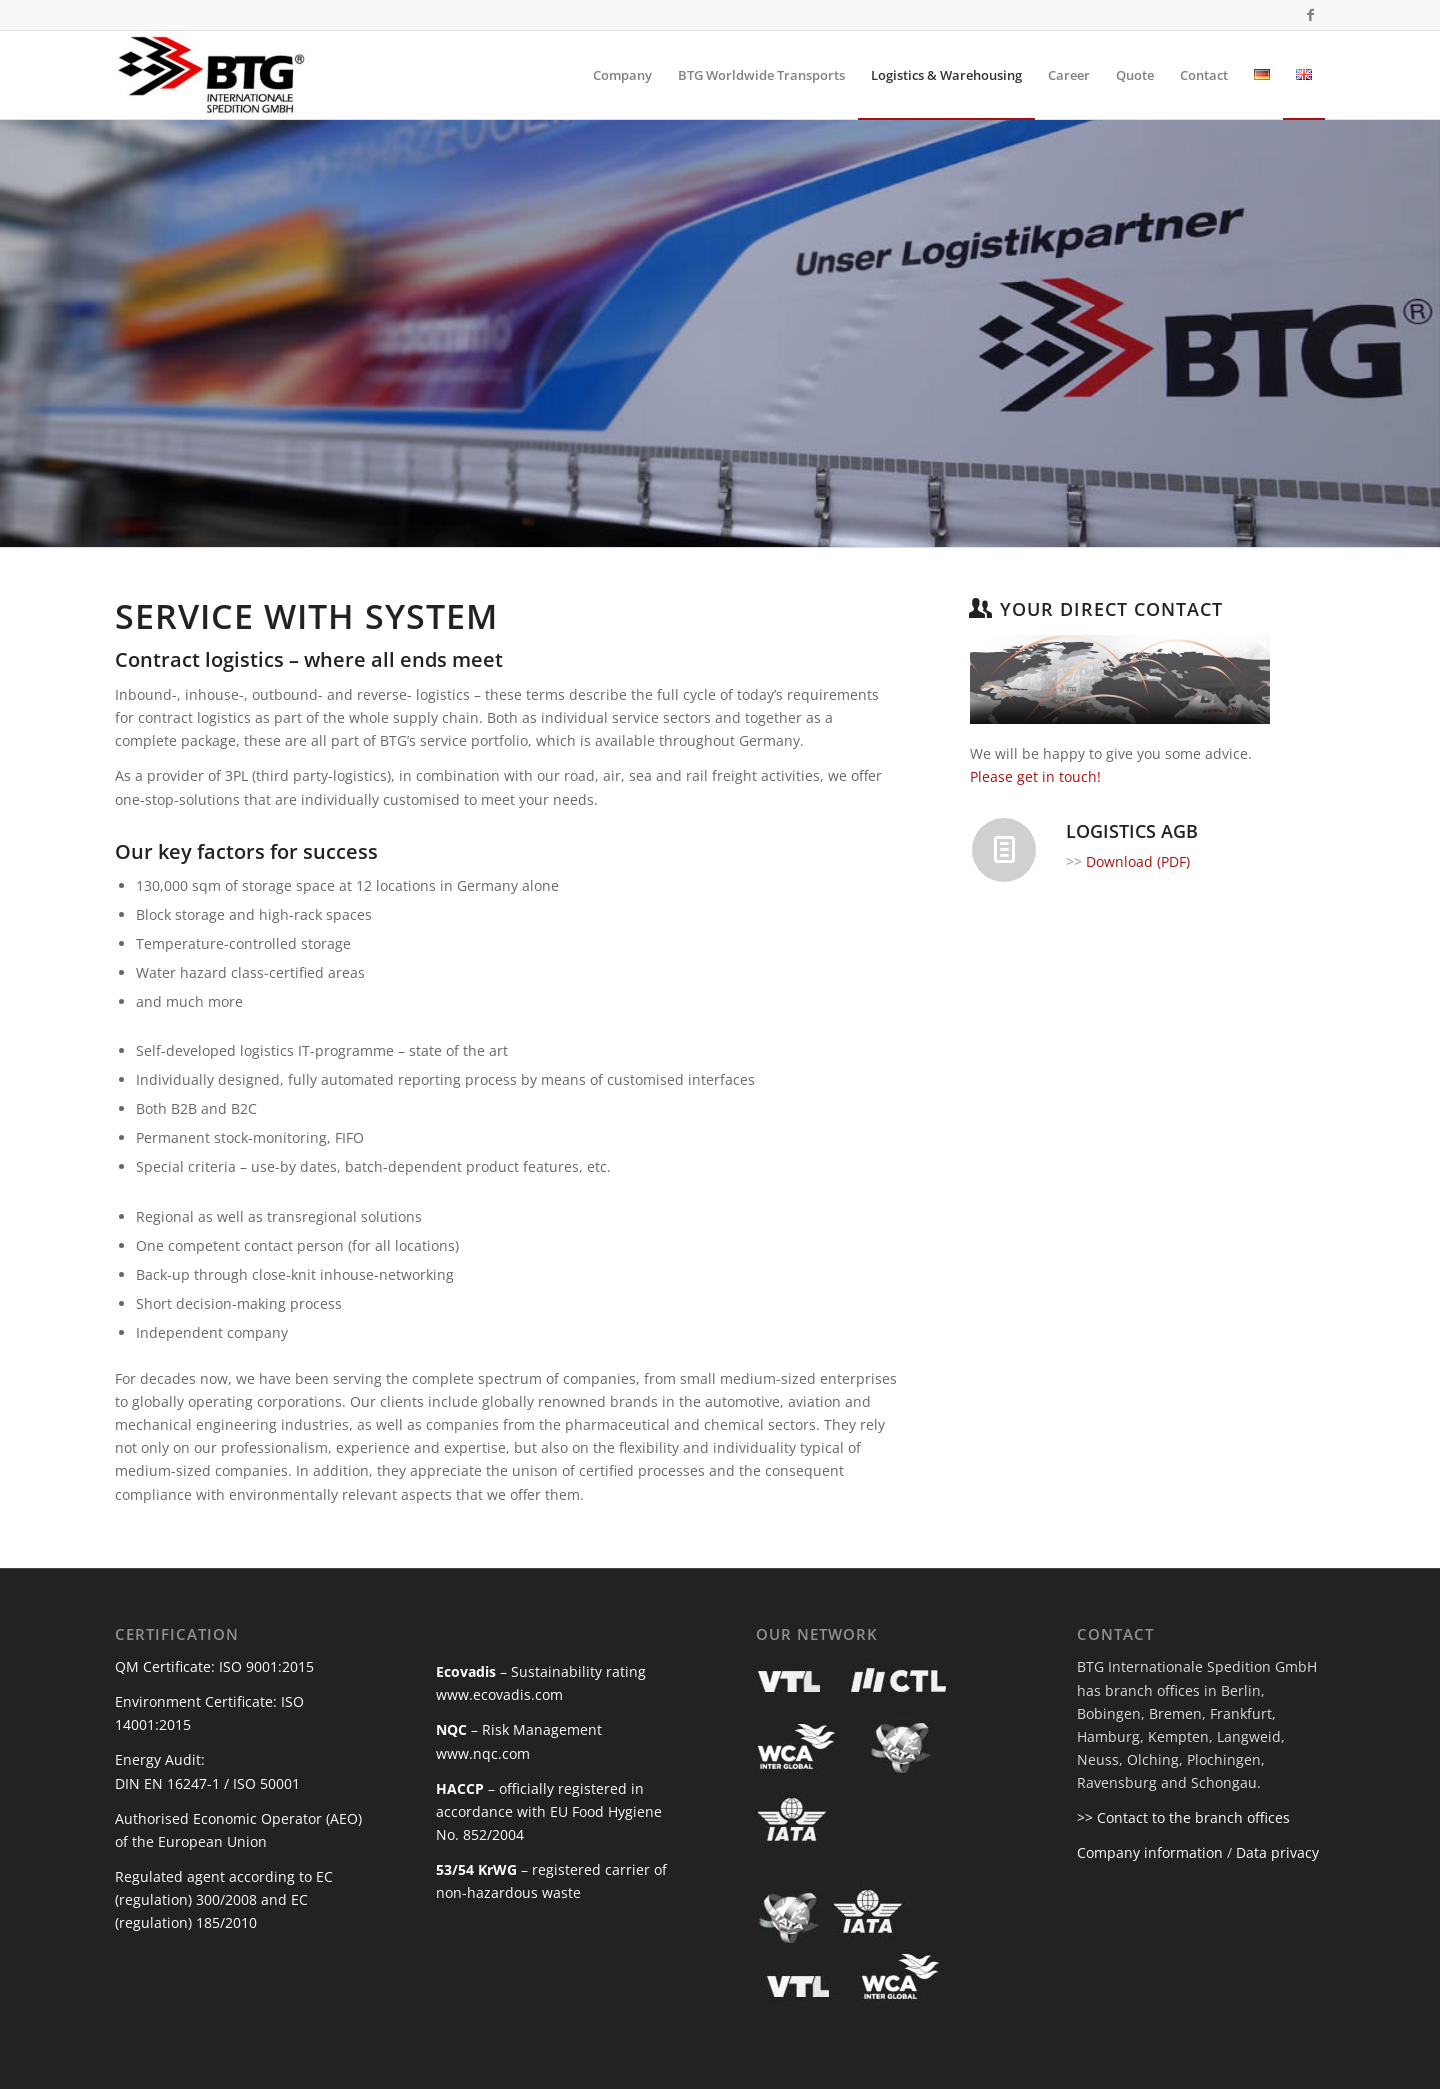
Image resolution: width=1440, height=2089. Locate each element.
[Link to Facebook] (1310, 15)
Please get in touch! (1035, 776)
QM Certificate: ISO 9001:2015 (214, 1666)
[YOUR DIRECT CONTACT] (980, 608)
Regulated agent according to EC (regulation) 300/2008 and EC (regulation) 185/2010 (224, 1899)
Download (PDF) (1138, 861)
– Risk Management (519, 1729)
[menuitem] (622, 75)
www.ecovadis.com (499, 1694)
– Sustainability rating (541, 1671)
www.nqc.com (483, 1753)
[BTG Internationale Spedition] (211, 75)
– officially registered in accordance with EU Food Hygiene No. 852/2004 (549, 1811)
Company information (1150, 1852)
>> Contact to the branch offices (1183, 1817)
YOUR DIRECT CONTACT (1111, 609)
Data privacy (1277, 1852)
